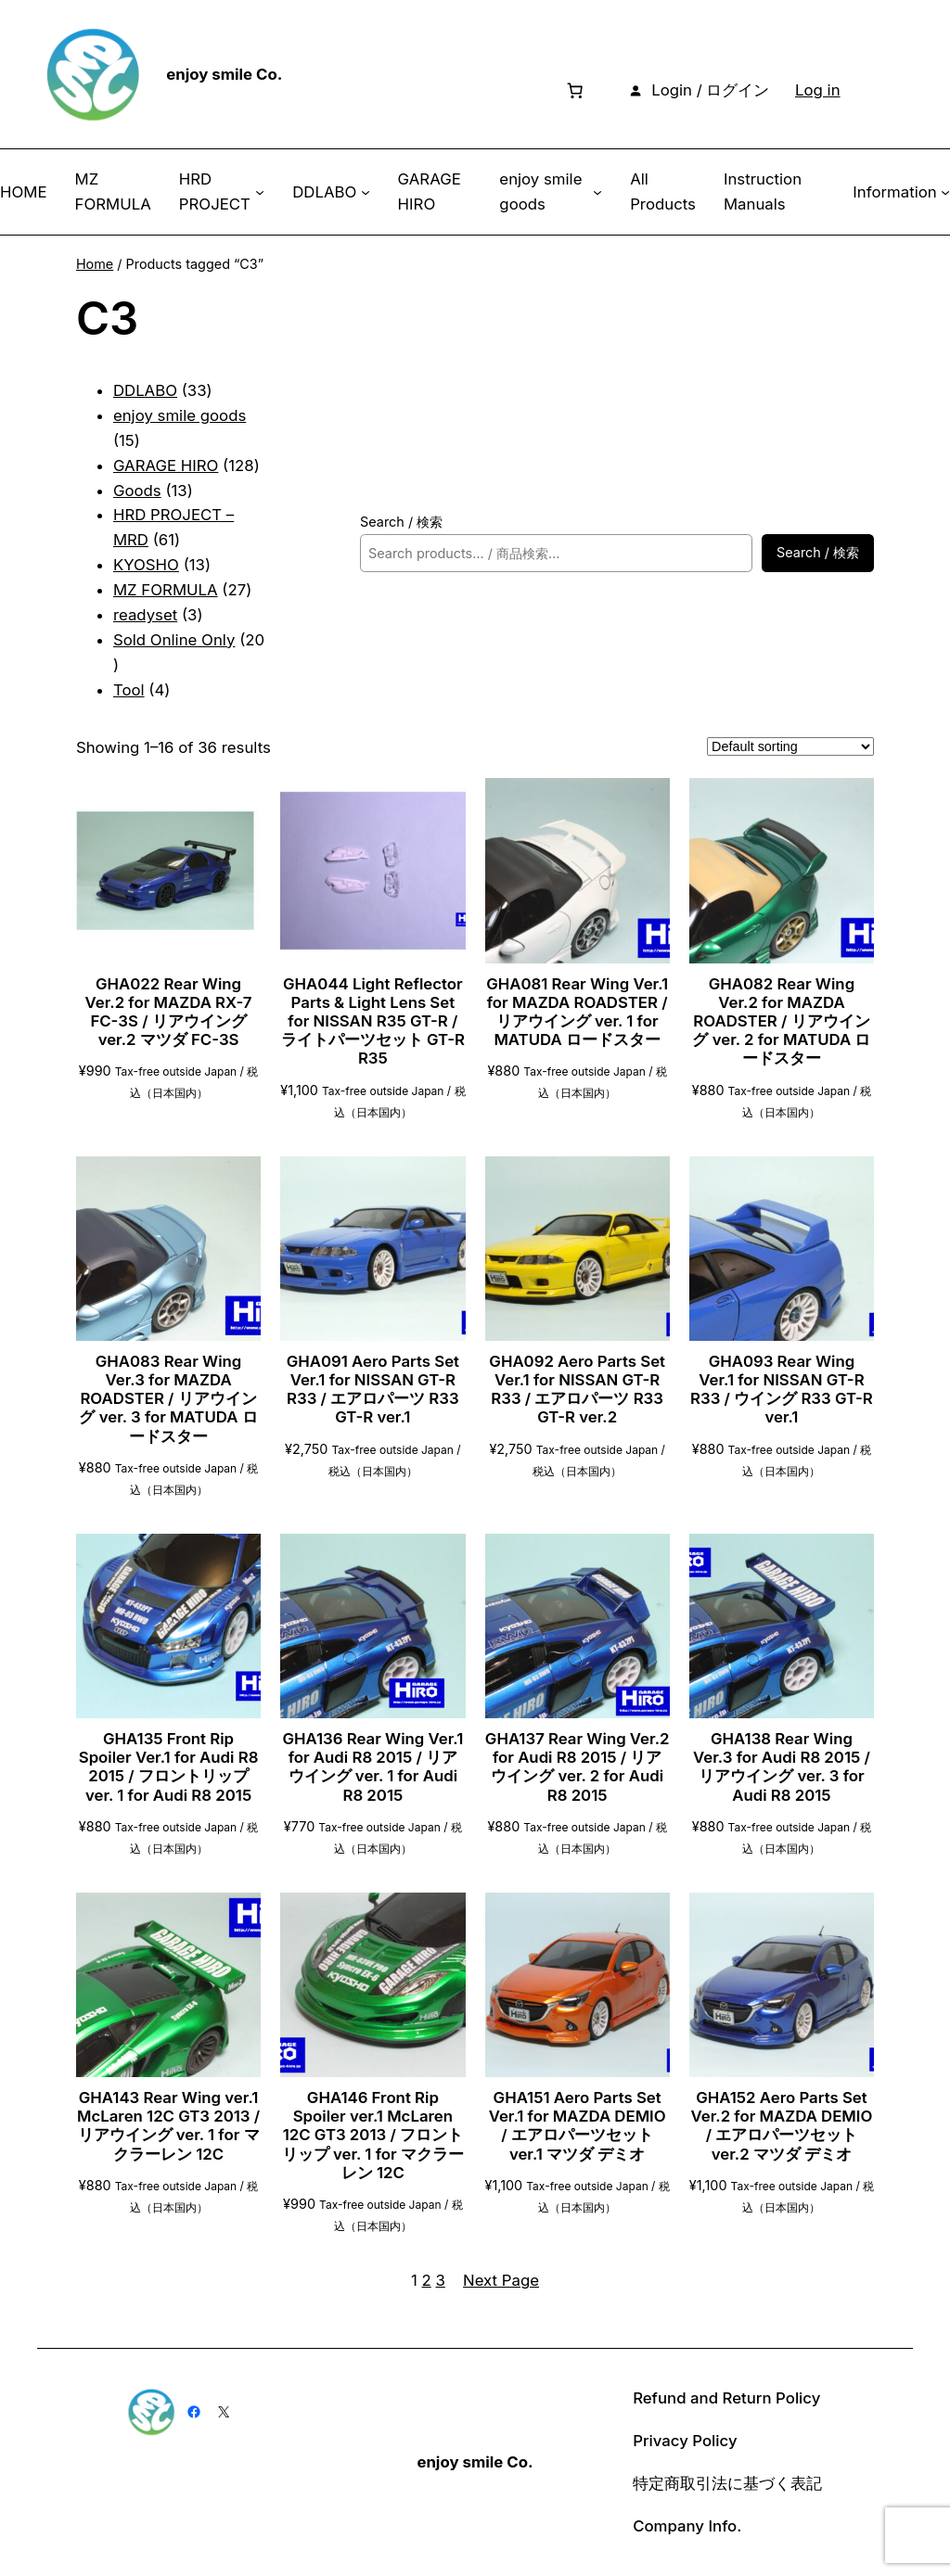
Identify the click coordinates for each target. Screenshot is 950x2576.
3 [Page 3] (440, 2280)
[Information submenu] (945, 192)
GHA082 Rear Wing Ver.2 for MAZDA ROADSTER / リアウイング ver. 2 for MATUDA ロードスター (781, 1021)
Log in (818, 90)
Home (94, 264)
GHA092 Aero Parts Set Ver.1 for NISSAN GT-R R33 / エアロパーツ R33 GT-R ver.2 (577, 1389)
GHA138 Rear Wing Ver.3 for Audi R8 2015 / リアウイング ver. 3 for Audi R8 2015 (781, 1766)
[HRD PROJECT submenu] (259, 192)
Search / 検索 (401, 521)
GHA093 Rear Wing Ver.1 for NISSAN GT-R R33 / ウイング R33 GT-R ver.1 (781, 1389)
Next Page (501, 2280)
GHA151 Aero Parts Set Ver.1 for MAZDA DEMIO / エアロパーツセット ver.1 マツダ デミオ (577, 2125)
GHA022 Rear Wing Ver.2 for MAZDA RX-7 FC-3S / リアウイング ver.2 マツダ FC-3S (168, 1012)
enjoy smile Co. (224, 74)
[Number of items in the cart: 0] (575, 89)
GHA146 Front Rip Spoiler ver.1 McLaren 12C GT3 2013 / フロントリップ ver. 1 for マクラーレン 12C (373, 2135)
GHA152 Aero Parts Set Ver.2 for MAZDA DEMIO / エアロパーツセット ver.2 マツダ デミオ (782, 2125)
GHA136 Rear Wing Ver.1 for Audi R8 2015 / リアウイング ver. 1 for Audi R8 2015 (372, 1766)
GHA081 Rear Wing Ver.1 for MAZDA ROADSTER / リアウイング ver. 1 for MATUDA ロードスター (577, 1012)
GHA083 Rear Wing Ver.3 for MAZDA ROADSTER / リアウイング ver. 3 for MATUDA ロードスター (168, 1399)
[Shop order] (790, 746)
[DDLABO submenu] (365, 192)
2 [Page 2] (426, 2280)
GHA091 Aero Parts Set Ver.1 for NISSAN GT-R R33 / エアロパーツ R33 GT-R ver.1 (373, 1389)
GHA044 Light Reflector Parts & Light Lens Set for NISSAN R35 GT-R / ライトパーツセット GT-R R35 (373, 1021)
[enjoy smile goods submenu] (597, 192)
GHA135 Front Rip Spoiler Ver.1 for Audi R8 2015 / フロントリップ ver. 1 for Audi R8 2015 (169, 1766)
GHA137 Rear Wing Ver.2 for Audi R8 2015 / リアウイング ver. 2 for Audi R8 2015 (577, 1766)
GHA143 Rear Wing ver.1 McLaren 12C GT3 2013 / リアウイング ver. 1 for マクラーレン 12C (168, 2125)
